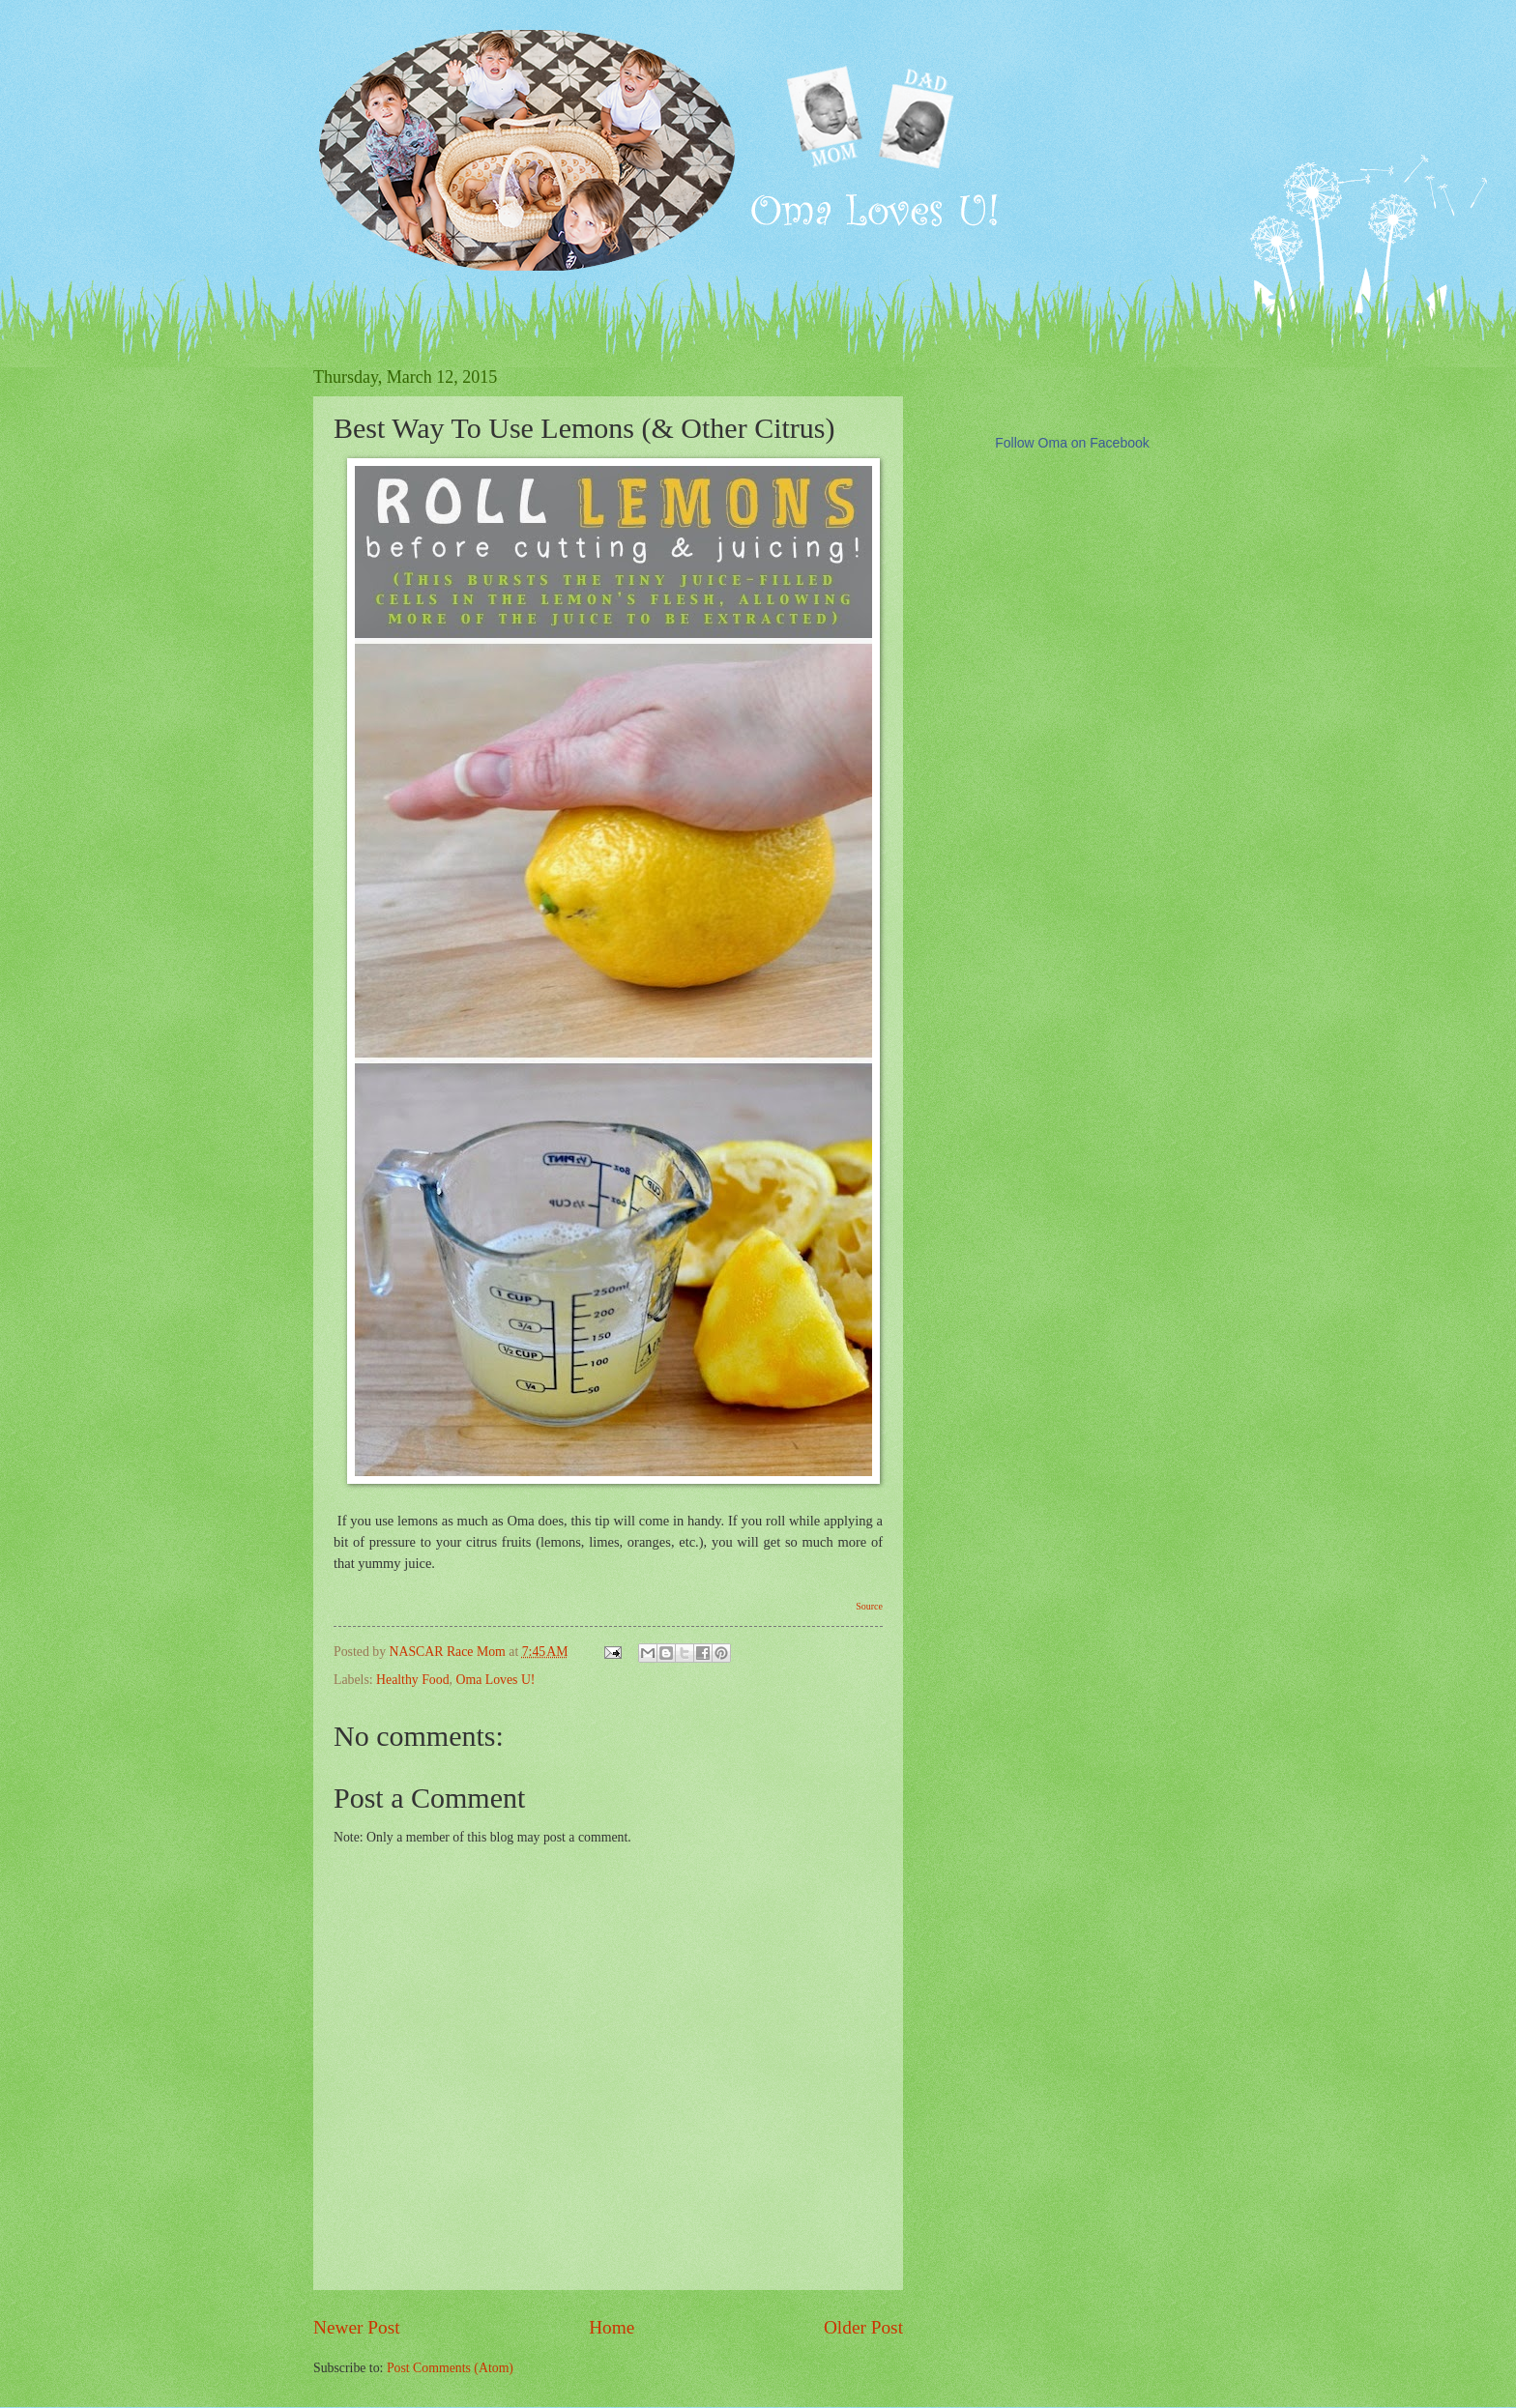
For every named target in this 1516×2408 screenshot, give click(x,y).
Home (611, 2327)
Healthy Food (413, 1679)
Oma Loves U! (495, 1679)
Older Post (863, 2327)
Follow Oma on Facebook (1072, 442)
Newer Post (356, 2327)
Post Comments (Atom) (450, 2368)
